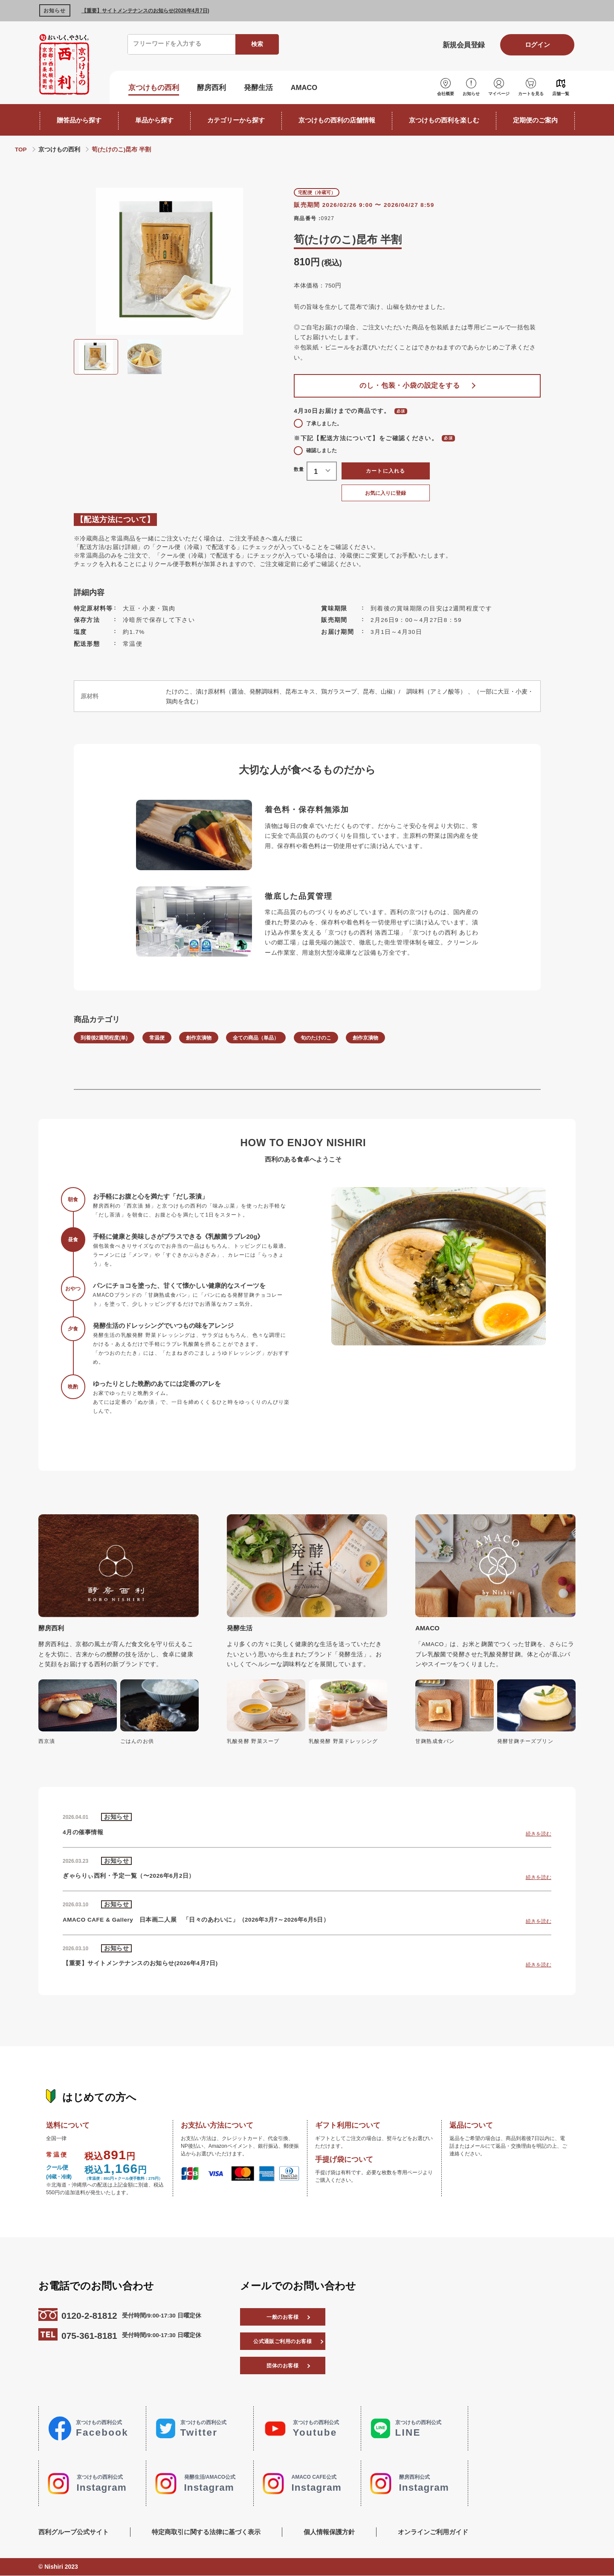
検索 (257, 44)
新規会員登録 (464, 45)
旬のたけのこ (316, 1038)
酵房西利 (211, 87)
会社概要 (445, 93)
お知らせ (471, 93)
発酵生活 (258, 87)
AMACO (304, 87)
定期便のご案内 (535, 120)
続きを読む (538, 1833)
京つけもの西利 (153, 87)
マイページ (499, 93)
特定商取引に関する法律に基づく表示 (206, 2531)
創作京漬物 (198, 1038)
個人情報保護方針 (329, 2531)
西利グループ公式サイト (73, 2531)
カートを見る (531, 93)
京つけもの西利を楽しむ (444, 120)
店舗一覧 (560, 93)
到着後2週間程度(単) (104, 1038)
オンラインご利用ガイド (433, 2531)
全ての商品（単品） (256, 1038)
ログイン (537, 44)
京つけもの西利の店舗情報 (336, 120)
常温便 (157, 1038)
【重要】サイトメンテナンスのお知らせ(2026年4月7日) (145, 11)
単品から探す (154, 120)
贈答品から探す (79, 120)
